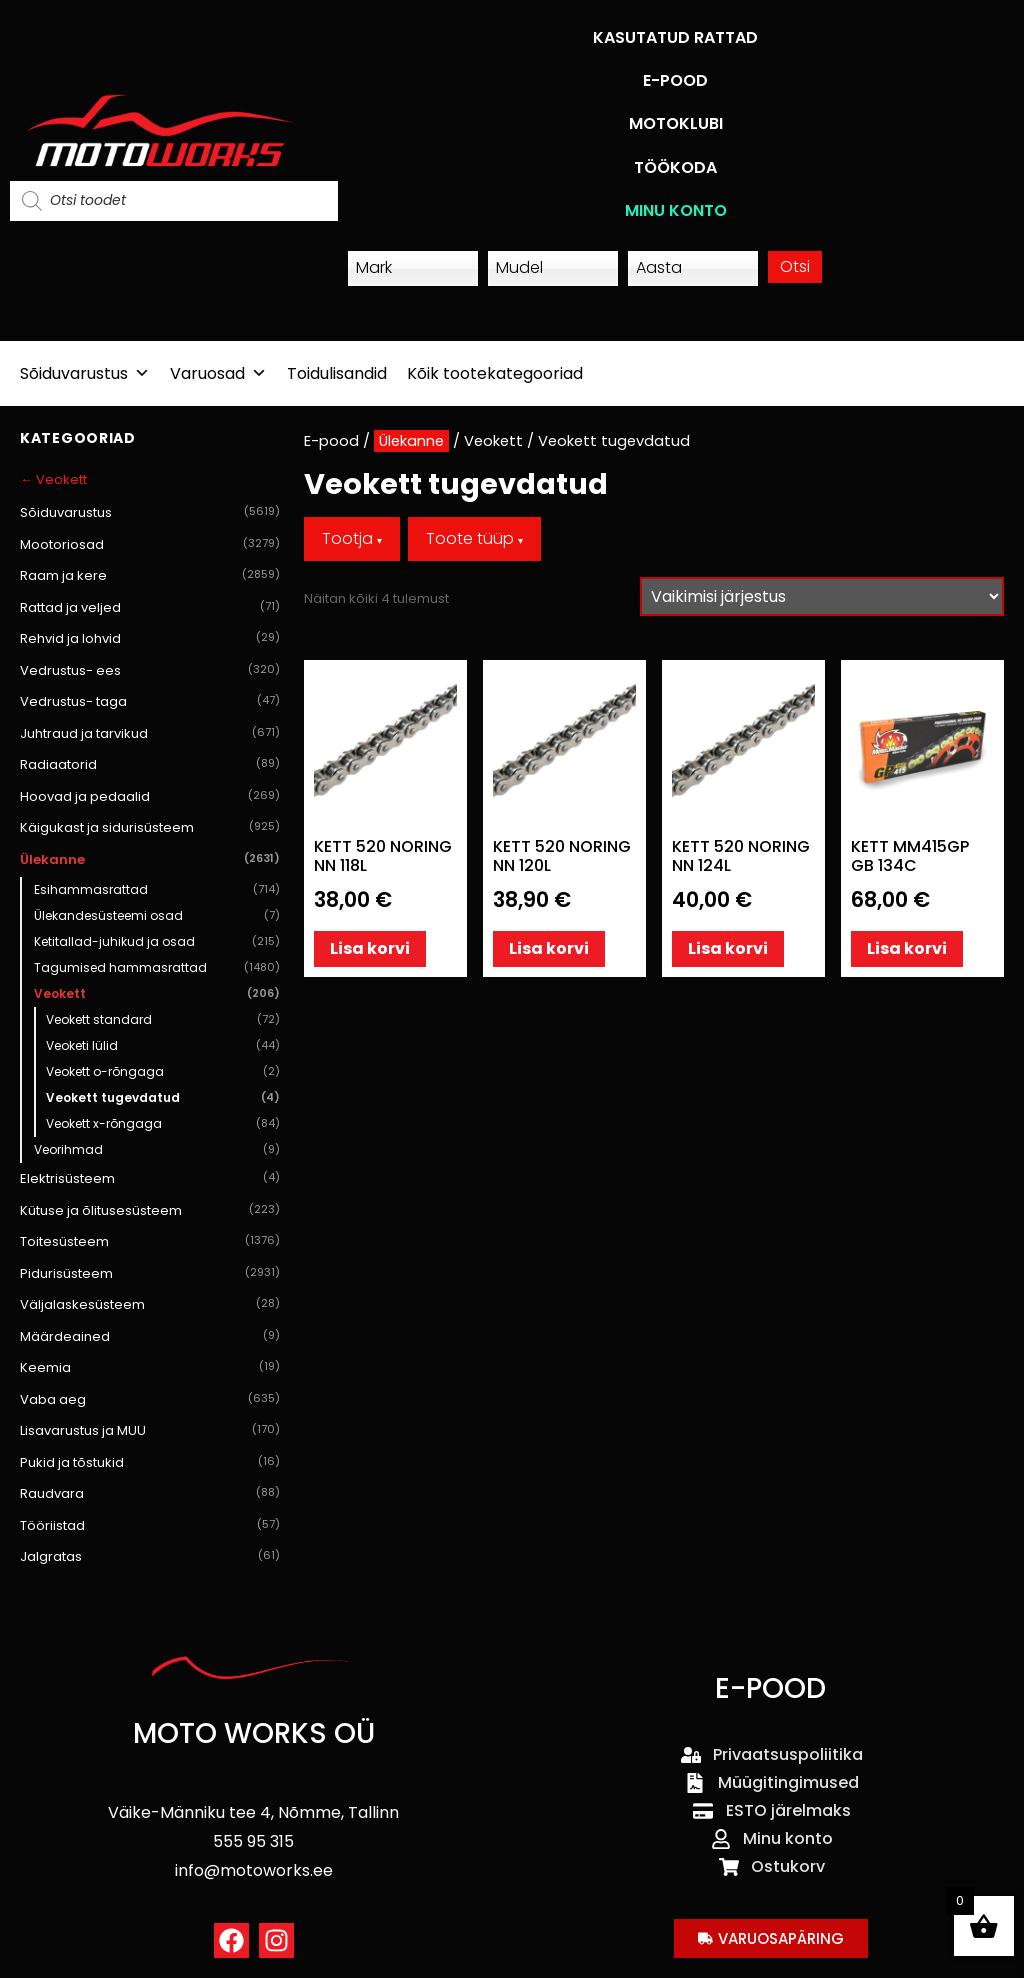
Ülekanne (150, 860)
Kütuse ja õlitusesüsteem (150, 1211)
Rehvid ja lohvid (150, 639)
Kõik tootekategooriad (495, 373)
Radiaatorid (150, 765)
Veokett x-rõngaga (163, 1124)
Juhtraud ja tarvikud (150, 734)
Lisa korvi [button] (370, 948)
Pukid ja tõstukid (150, 1463)
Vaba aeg (150, 1400)
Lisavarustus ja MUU (150, 1431)
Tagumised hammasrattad (157, 968)
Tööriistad (150, 1526)
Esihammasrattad (157, 890)
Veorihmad (157, 1150)
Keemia (150, 1368)
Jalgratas (150, 1557)
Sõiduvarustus (85, 373)
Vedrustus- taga (150, 702)
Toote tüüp (474, 538)
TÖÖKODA (675, 167)
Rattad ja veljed (150, 608)
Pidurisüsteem (150, 1274)
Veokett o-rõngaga (163, 1072)
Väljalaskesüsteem (150, 1305)
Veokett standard (163, 1020)
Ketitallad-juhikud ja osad (157, 942)
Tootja (352, 538)
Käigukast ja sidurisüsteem (150, 828)
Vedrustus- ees (150, 671)
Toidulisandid (337, 373)
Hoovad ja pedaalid (150, 797)
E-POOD (675, 80)
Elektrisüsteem (150, 1179)
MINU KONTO (676, 210)
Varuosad (218, 373)
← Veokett (53, 479)
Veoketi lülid (163, 1046)
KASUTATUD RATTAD (675, 37)
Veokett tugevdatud (163, 1098)
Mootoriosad (150, 545)
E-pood (331, 441)
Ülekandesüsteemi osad (157, 916)
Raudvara (150, 1494)
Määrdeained (150, 1337)
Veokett (157, 994)
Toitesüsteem (150, 1242)
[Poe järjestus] (822, 596)
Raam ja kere (150, 576)
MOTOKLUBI (676, 123)
